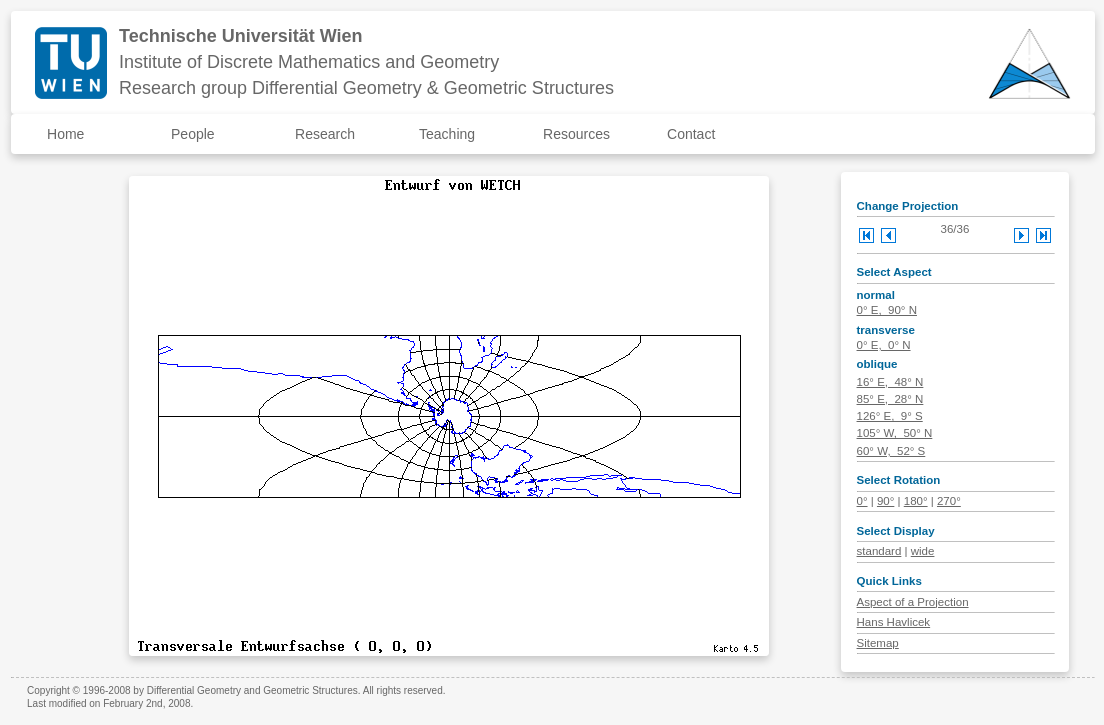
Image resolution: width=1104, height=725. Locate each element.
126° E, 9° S (890, 416)
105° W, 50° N (895, 433)
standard (879, 551)
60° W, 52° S (891, 451)
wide (923, 551)
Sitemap (878, 643)
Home (65, 134)
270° (949, 501)
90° (885, 501)
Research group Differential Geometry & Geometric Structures (366, 88)
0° (862, 501)
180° (916, 501)
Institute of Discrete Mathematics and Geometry (309, 62)
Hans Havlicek (894, 622)
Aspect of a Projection (913, 602)
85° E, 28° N (890, 399)
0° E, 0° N (884, 345)
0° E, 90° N (887, 310)
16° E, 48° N (890, 382)
